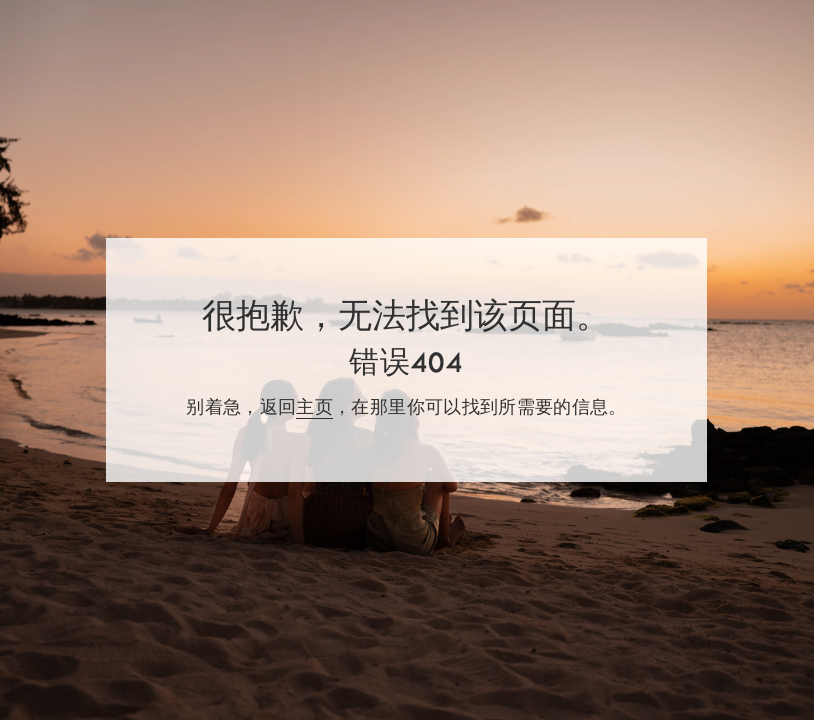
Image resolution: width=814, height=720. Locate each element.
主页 (314, 407)
